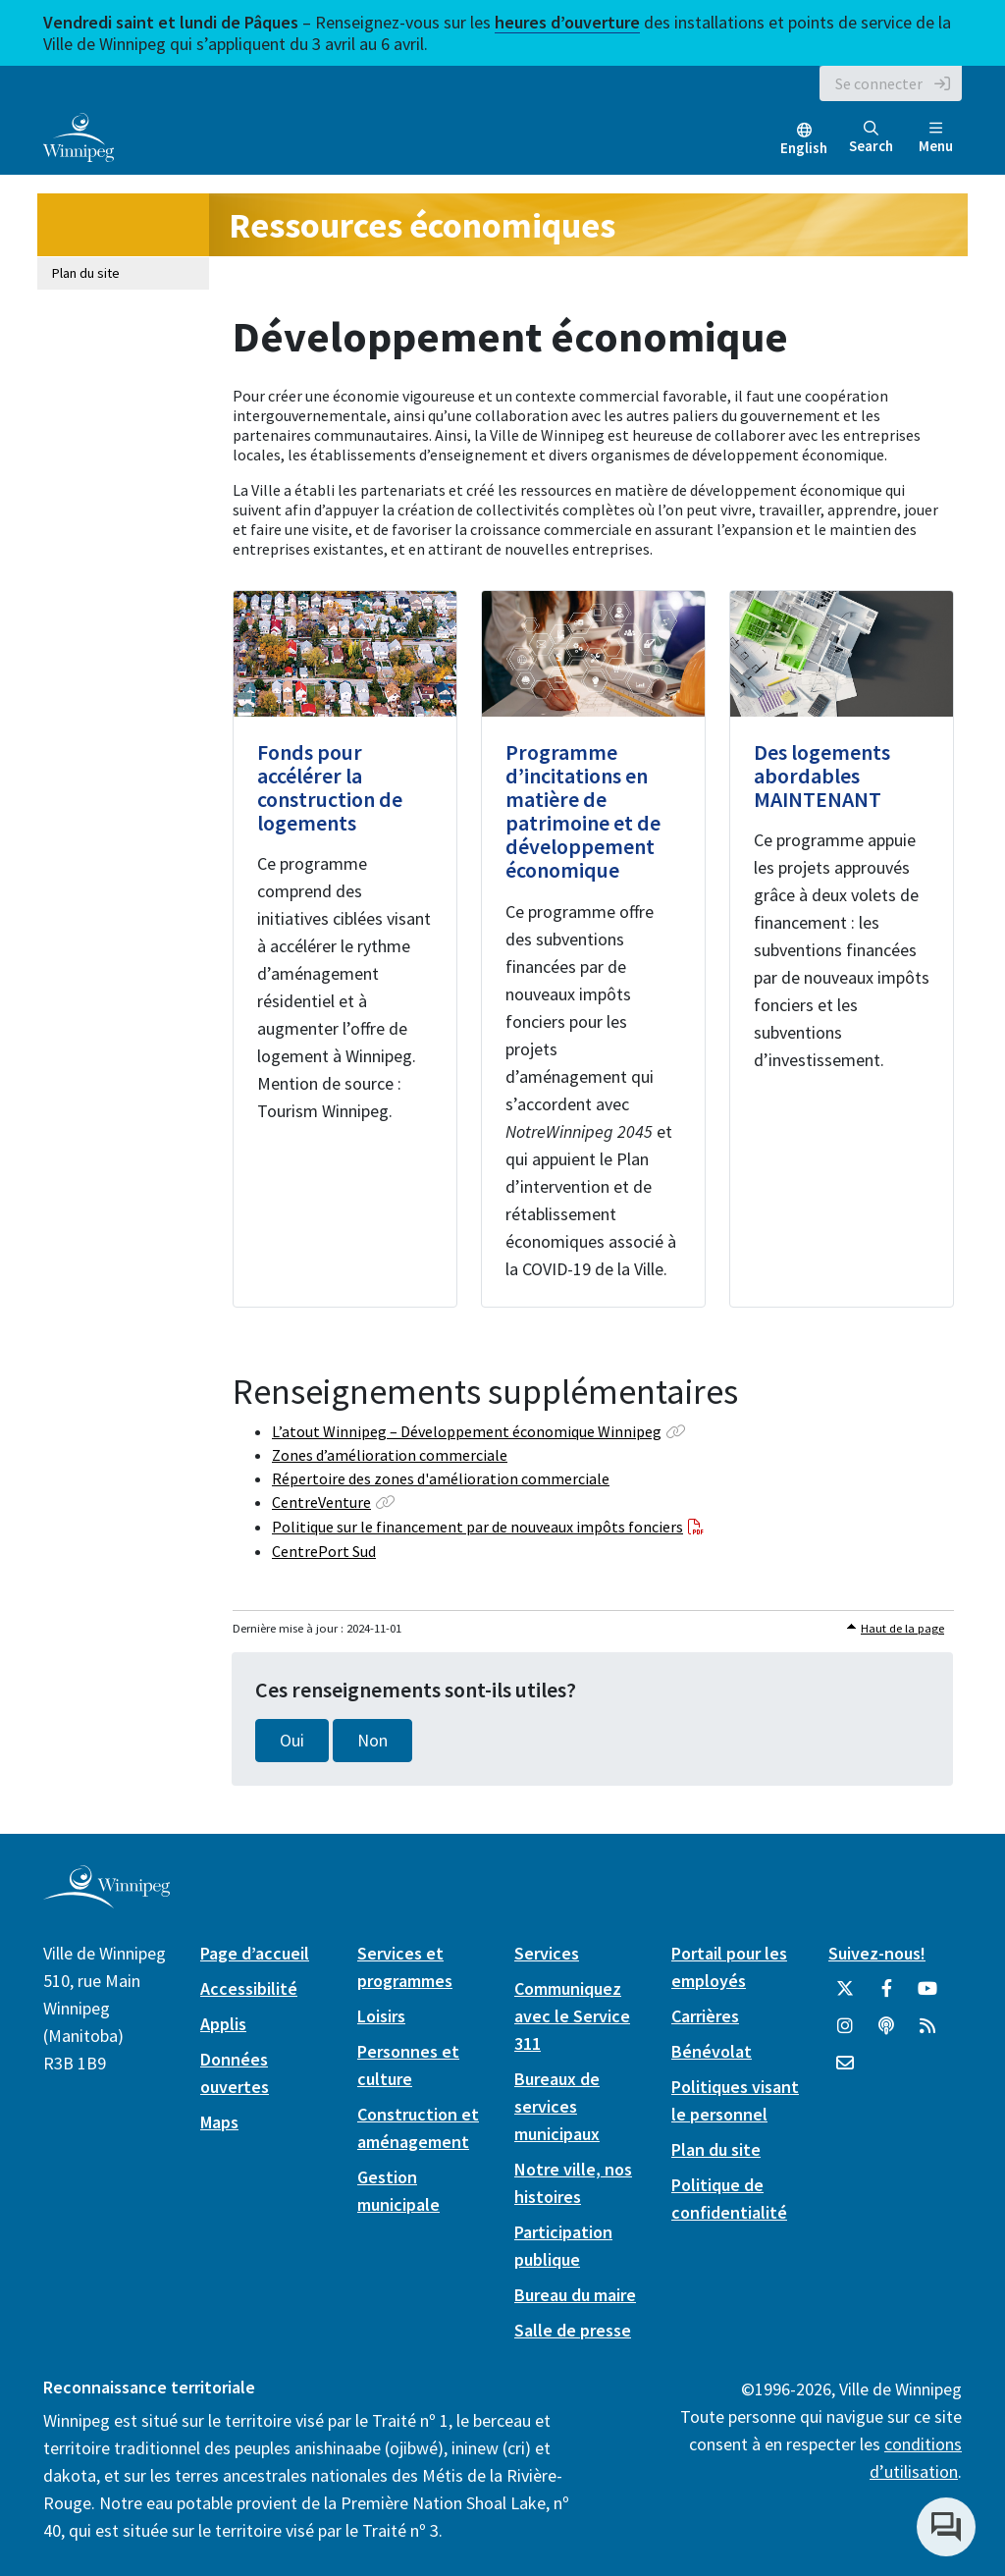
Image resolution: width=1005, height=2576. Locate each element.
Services (546, 1953)
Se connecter (879, 83)
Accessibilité (248, 1988)
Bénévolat (711, 2051)
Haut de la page (902, 1628)
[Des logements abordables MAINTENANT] (841, 949)
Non (372, 1740)
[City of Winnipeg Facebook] (886, 1995)
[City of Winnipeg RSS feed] (927, 2033)
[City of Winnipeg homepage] (106, 1901)
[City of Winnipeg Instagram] (845, 2033)
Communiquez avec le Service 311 (572, 2016)
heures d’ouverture (567, 22)
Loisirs (381, 2016)
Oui (292, 1740)
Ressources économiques (422, 225)
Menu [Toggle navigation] (936, 138)
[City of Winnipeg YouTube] (927, 1995)
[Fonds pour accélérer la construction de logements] (345, 949)
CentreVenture (321, 1502)
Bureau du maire (575, 2294)
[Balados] (886, 2033)
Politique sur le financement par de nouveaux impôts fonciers (477, 1526)
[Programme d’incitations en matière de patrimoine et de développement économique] (593, 949)
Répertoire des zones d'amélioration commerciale (440, 1478)
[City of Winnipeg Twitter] (845, 1995)
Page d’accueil (254, 1953)
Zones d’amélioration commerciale (389, 1455)
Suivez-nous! (877, 1953)
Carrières (705, 2016)
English (803, 147)
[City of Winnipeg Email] (845, 2070)
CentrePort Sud (324, 1551)
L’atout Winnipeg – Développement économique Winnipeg (466, 1431)
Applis (223, 2023)
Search (871, 138)
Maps (219, 2122)
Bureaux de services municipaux (557, 2106)
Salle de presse (572, 2330)
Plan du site (86, 273)
